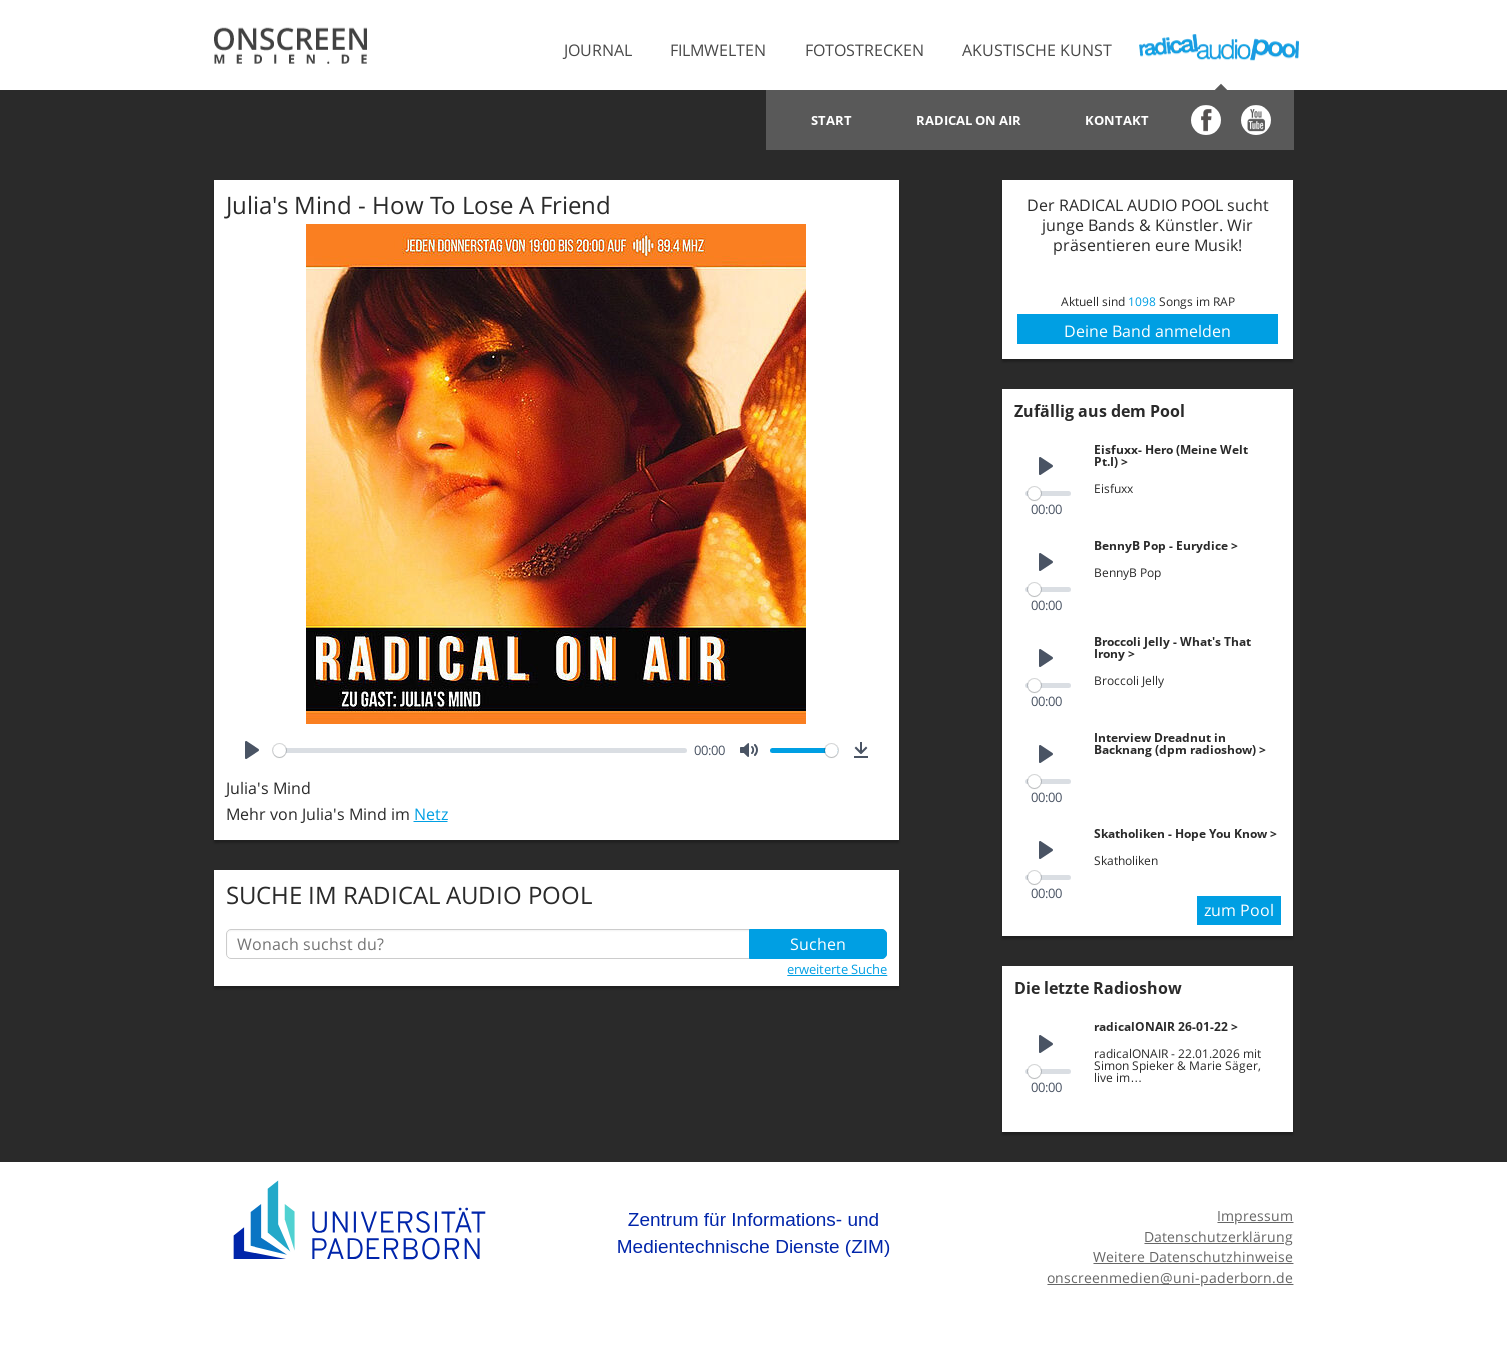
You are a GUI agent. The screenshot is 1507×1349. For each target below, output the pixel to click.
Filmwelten (718, 50)
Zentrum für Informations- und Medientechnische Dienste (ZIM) (754, 1233)
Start (831, 120)
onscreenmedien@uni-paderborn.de (1170, 1277)
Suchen (818, 944)
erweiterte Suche (837, 969)
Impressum (1255, 1215)
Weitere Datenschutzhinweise (1193, 1256)
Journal (598, 50)
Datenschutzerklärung (1218, 1236)
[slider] (480, 750)
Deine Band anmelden (1147, 331)
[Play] (252, 750)
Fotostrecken (864, 50)
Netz (431, 814)
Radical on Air (968, 120)
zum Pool (1239, 910)
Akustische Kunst (1037, 50)
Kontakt (1117, 120)
